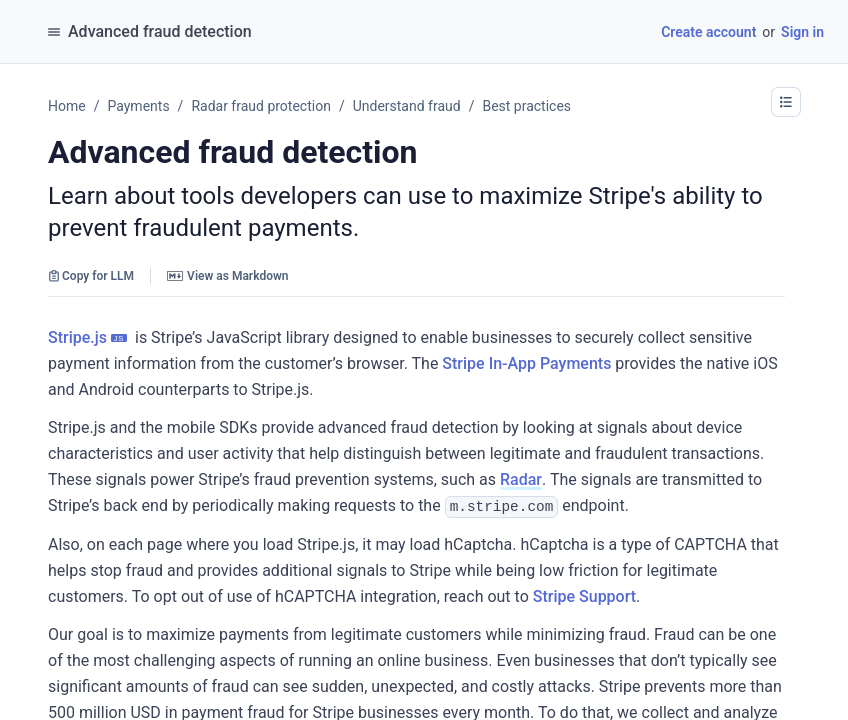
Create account (708, 32)
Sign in (802, 32)
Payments (138, 106)
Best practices (526, 106)
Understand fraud (407, 106)
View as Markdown (227, 276)
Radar (521, 479)
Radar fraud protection (261, 106)
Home (67, 106)
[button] (786, 102)
